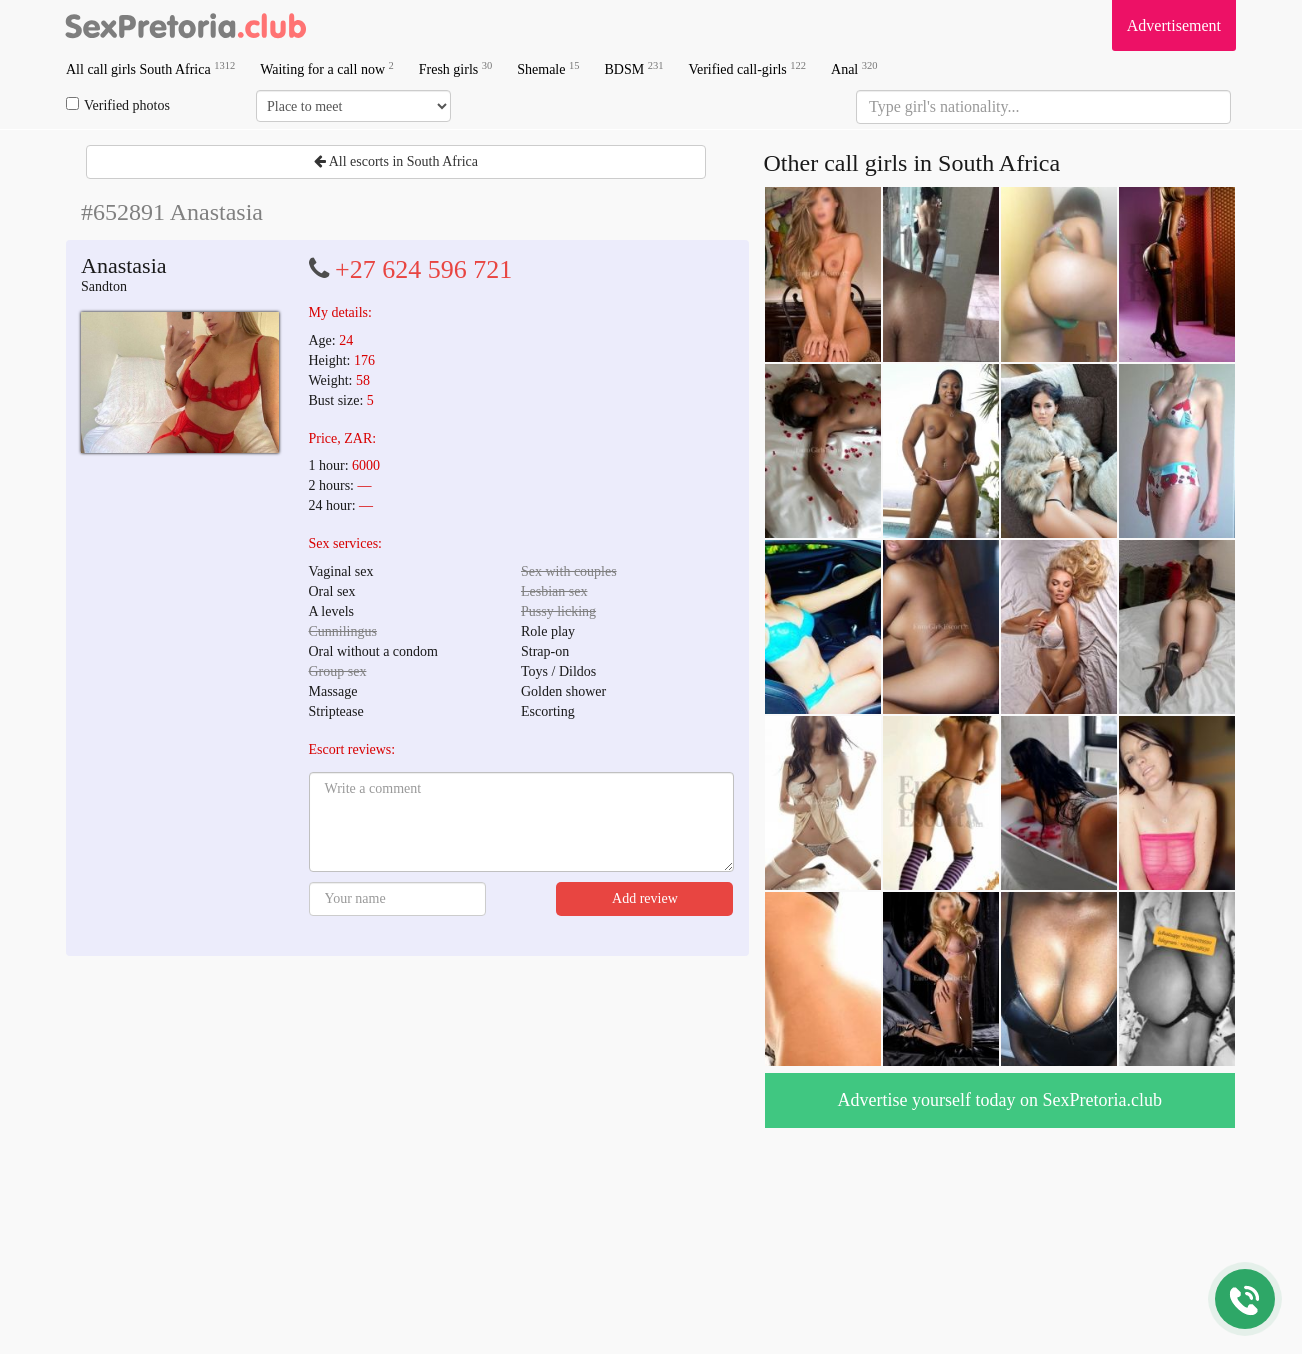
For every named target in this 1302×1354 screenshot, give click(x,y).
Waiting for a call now (327, 68)
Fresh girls (456, 68)
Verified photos (118, 105)
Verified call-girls (747, 68)
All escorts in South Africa (396, 161)
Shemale (548, 68)
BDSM (633, 68)
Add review (645, 898)
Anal (854, 68)
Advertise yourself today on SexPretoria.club (1000, 1100)
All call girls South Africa (150, 68)
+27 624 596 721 (423, 269)
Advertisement (1174, 25)
